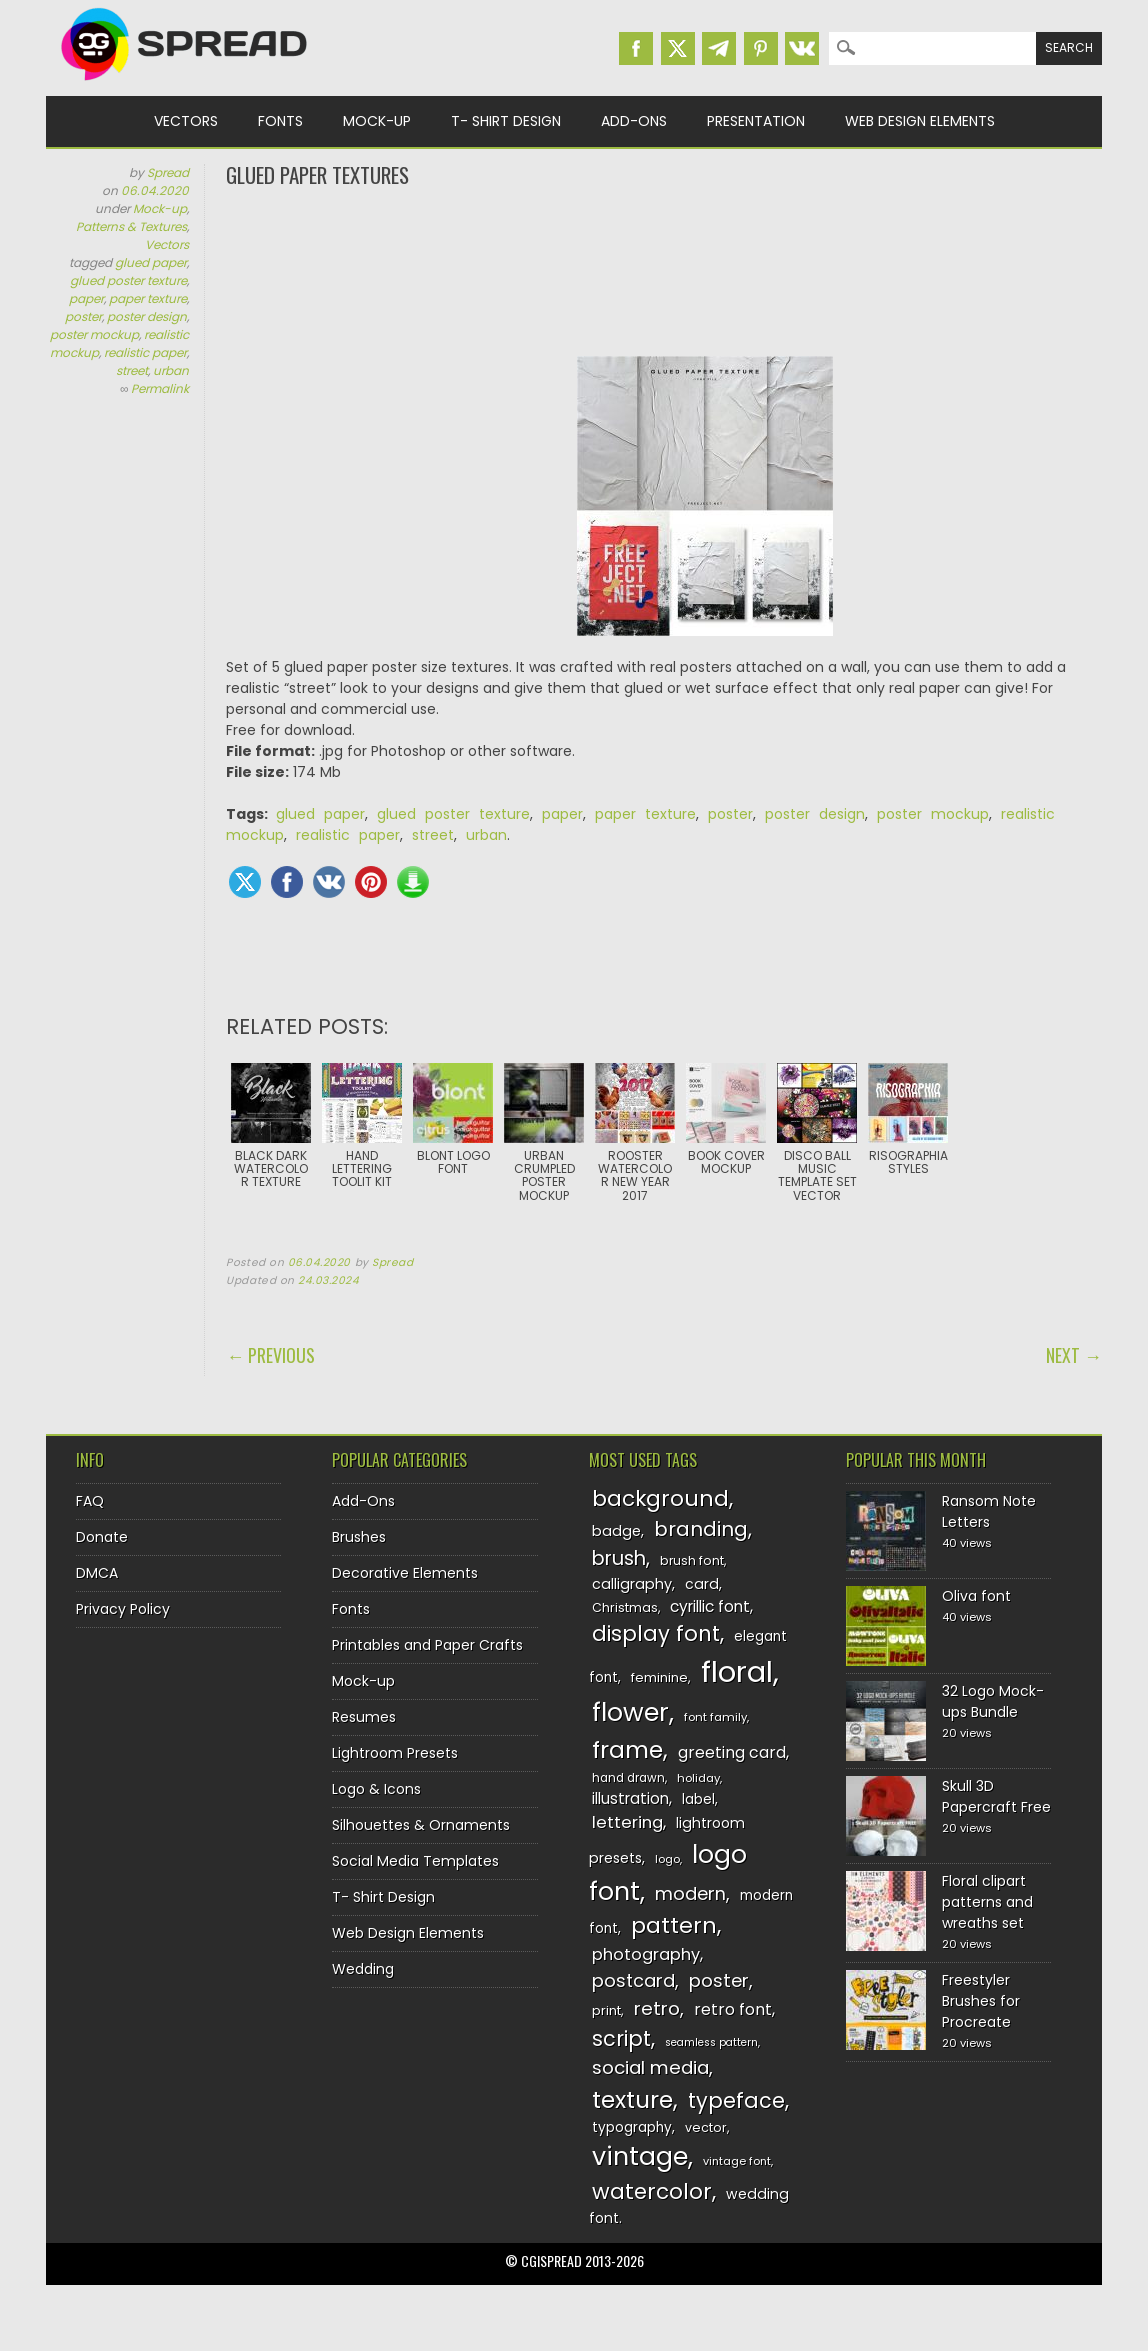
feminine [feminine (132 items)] (659, 1677)
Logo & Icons (376, 1789)
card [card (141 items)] (702, 1584)
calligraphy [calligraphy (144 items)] (632, 1584)
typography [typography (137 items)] (632, 2127)
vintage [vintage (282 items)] (640, 2156)
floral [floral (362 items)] (737, 1671)
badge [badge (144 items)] (616, 1531)
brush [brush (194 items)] (619, 1558)
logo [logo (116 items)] (667, 1859)
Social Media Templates (415, 1861)
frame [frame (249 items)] (627, 1749)
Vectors (186, 121)
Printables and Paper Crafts (427, 1645)
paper (86, 298)
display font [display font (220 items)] (656, 1633)
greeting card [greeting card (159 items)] (732, 1752)
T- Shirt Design (506, 121)
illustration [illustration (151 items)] (630, 1798)
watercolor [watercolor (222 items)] (652, 2191)
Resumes (364, 1717)
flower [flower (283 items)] (630, 1712)
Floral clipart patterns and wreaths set (987, 1902)
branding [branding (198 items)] (701, 1529)
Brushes (359, 1537)
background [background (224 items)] (660, 1498)
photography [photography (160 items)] (646, 1954)
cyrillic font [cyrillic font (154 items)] (710, 1606)
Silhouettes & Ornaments (421, 1825)
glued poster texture (128, 280)
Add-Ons (634, 121)
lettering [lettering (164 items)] (627, 1822)
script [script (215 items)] (621, 2038)
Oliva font (976, 1596)
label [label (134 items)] (698, 1799)
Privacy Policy (123, 1609)
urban (171, 370)
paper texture (148, 298)
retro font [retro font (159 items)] (733, 2009)
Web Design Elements (920, 121)
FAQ (90, 1501)
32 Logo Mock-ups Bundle (993, 1701)
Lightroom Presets (395, 1753)
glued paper (151, 262)
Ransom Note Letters (989, 1511)
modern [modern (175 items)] (690, 1893)
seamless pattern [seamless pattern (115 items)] (711, 2042)
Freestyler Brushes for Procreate (981, 2001)
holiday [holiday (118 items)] (698, 1778)
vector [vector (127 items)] (706, 2127)
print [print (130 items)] (606, 2010)
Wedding (363, 1969)
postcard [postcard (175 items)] (633, 1980)
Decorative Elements (405, 1573)
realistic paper (145, 352)
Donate (102, 1537)
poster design (147, 316)
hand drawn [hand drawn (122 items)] (628, 1778)
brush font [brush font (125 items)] (692, 1560)
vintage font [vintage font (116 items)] (737, 2161)
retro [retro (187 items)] (657, 2008)
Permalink (160, 388)
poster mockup (94, 334)
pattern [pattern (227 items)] (674, 1925)
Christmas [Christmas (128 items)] (625, 1607)
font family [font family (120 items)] (715, 1717)
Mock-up (377, 121)
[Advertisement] (664, 270)
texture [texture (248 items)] (632, 2099)
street (132, 370)
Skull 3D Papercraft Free (996, 1796)
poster (83, 316)
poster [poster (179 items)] (719, 1980)
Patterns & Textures (131, 226)
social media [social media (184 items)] (650, 2067)
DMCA (97, 1573)
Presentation (756, 121)
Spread (168, 172)
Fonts (280, 121)
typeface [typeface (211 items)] (736, 2100)
